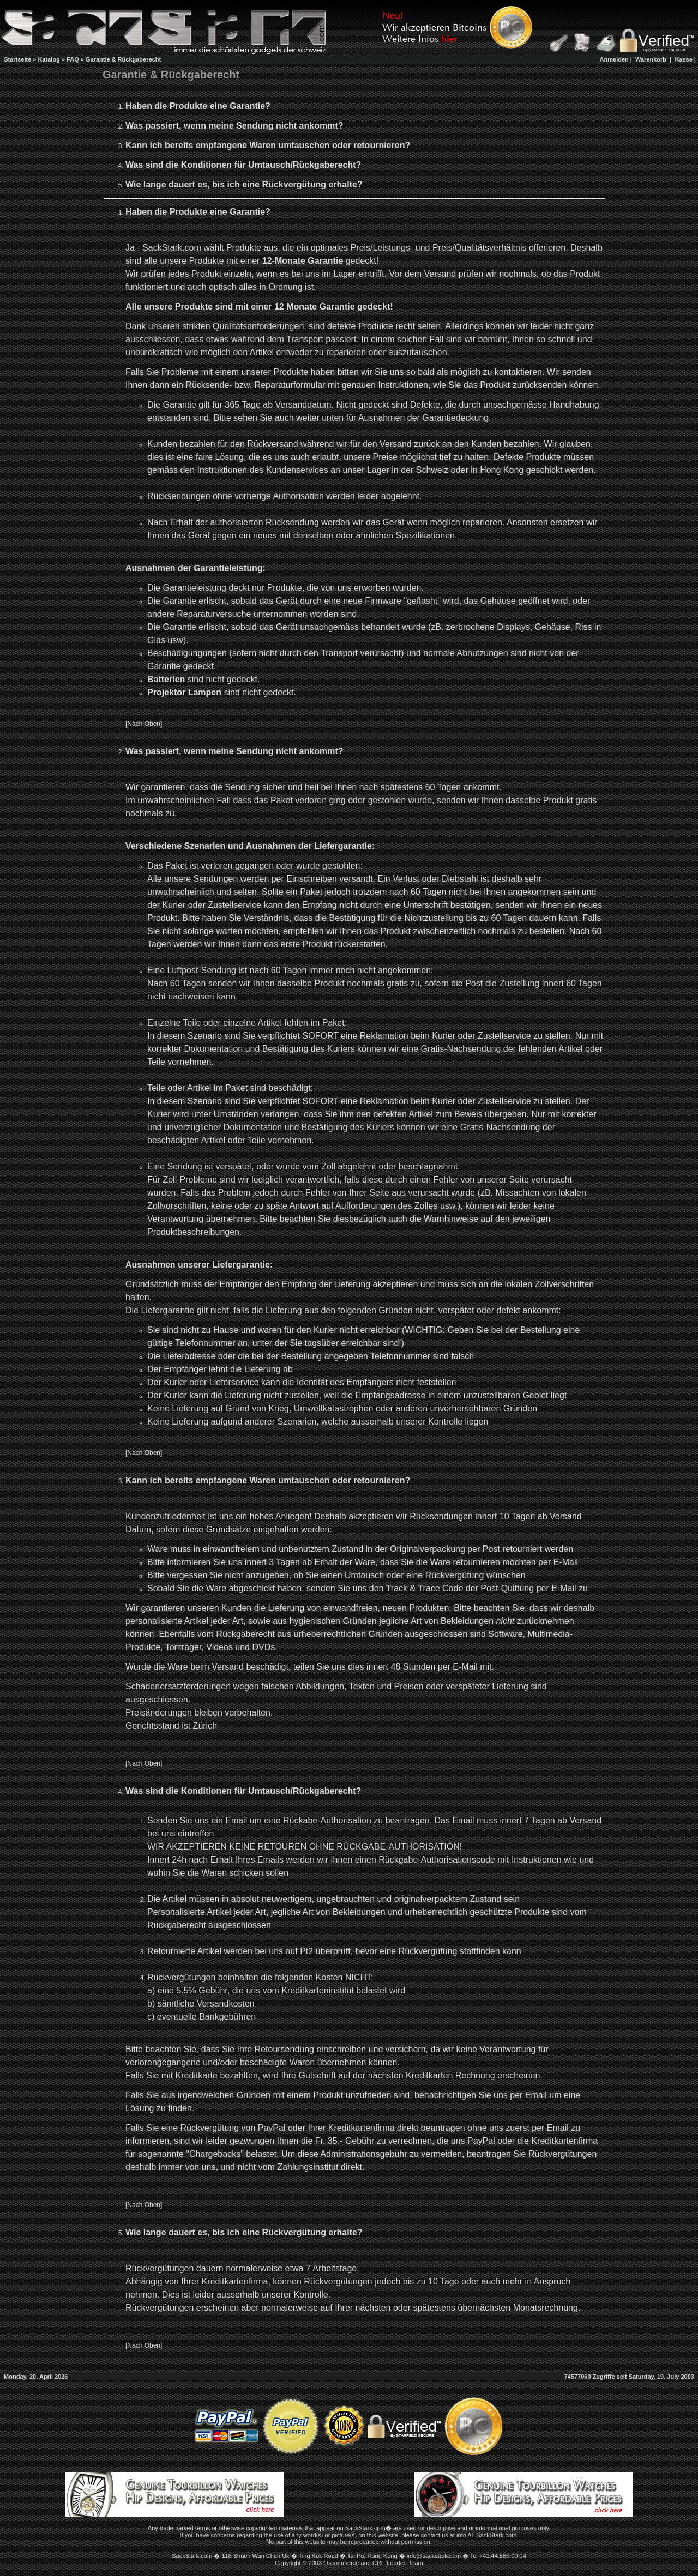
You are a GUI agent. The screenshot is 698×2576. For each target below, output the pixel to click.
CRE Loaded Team (397, 2563)
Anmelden (614, 59)
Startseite (17, 59)
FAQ (73, 59)
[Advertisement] (370, 59)
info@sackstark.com (434, 2556)
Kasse (683, 59)
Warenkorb (650, 59)
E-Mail (565, 1562)
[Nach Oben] (143, 724)
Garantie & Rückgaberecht (123, 59)
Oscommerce (341, 2563)
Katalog (49, 59)
